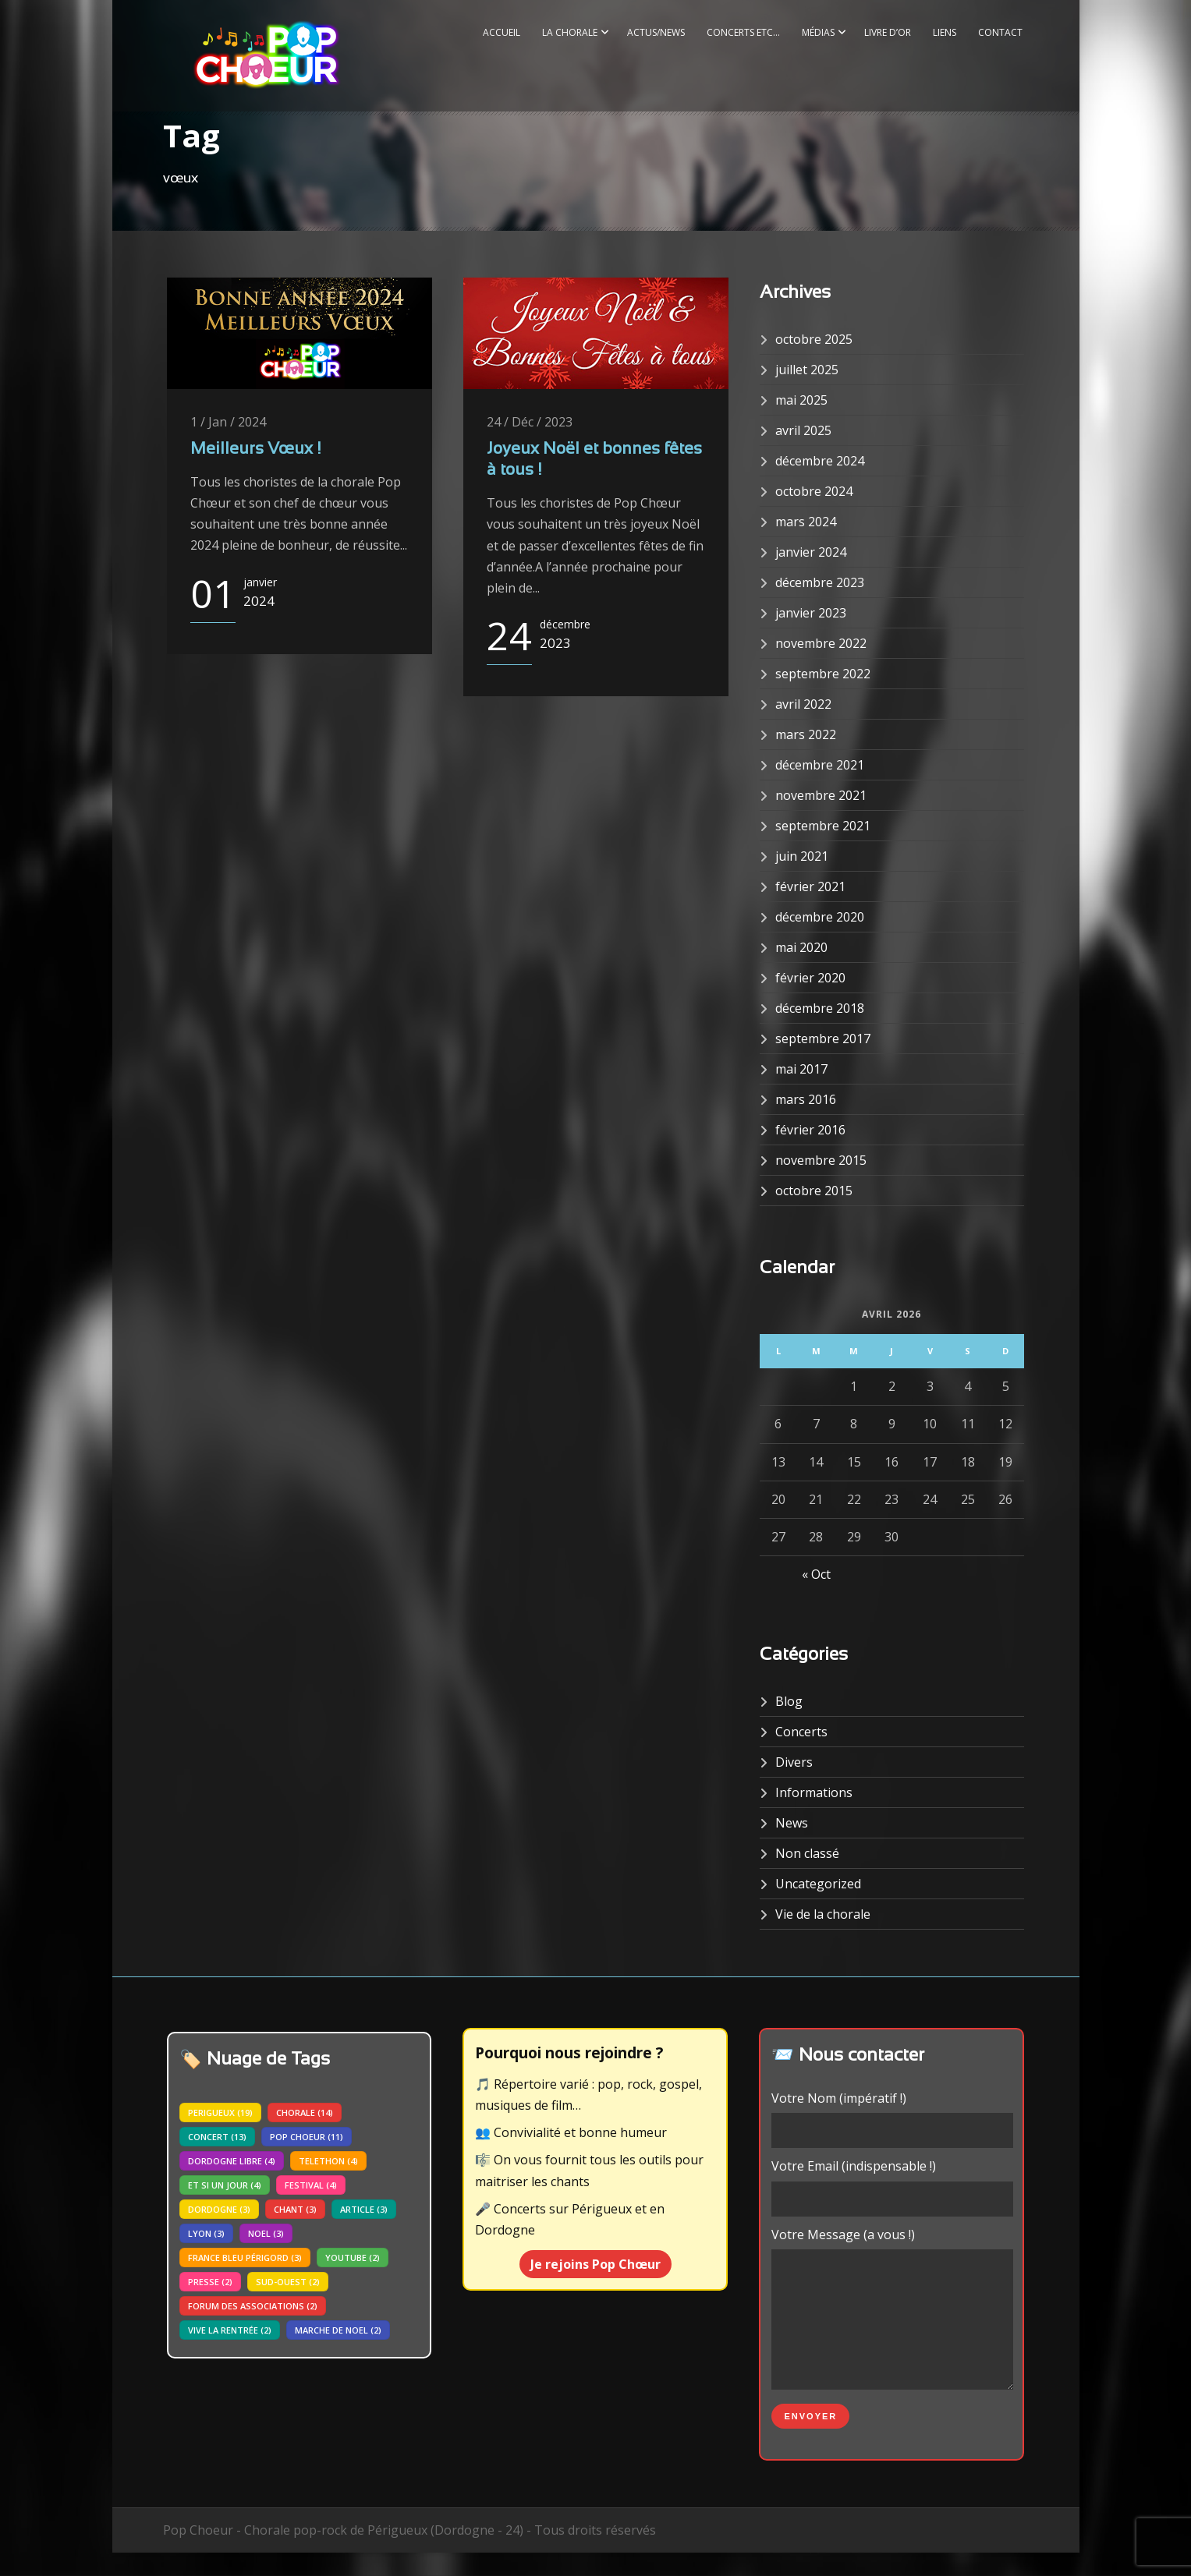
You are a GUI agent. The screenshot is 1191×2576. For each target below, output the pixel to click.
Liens (944, 32)
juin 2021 (801, 856)
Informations (813, 1792)
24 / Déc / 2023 (529, 421)
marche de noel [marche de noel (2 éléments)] (338, 2330)
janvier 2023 (810, 612)
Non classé (807, 1853)
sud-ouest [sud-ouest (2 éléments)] (288, 2282)
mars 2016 (805, 1099)
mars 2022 (805, 734)
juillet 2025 (806, 369)
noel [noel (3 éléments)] (266, 2233)
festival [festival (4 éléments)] (311, 2185)
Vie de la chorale (822, 1914)
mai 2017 (801, 1068)
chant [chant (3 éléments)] (295, 2209)
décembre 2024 (819, 460)
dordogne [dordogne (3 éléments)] (219, 2209)
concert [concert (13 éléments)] (217, 2137)
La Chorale (569, 32)
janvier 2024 (810, 552)
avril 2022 (803, 704)
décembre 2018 (819, 1008)
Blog (789, 1701)
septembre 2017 (822, 1038)
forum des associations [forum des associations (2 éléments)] (252, 2306)
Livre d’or (887, 32)
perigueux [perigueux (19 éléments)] (220, 2112)
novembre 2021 (821, 795)
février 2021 (810, 886)
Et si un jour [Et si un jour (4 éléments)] (224, 2185)
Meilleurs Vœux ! (255, 449)
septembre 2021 (822, 825)
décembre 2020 (819, 916)
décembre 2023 (819, 582)
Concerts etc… (743, 32)
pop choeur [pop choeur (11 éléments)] (306, 2137)
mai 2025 (801, 400)
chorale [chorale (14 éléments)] (304, 2112)
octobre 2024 (813, 491)
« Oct (816, 1574)
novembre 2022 (821, 643)
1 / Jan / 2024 (228, 421)
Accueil (501, 32)
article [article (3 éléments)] (364, 2209)
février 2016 (810, 1129)
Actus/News (656, 32)
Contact (1000, 32)
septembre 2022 (822, 673)
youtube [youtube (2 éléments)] (352, 2257)
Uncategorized (818, 1883)
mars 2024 (805, 521)
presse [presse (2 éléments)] (210, 2282)
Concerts (801, 1731)
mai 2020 (801, 947)
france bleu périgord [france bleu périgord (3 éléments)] (245, 2257)
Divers (794, 1762)
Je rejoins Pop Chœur (595, 2264)
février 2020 (810, 977)
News (791, 1822)
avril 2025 (803, 430)
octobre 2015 (813, 1190)
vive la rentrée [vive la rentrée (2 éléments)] (229, 2330)
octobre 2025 (813, 339)
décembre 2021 (819, 764)
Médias (818, 32)
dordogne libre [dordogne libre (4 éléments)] (231, 2161)
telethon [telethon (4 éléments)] (328, 2161)
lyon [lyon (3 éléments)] (206, 2233)
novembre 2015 (821, 1160)
